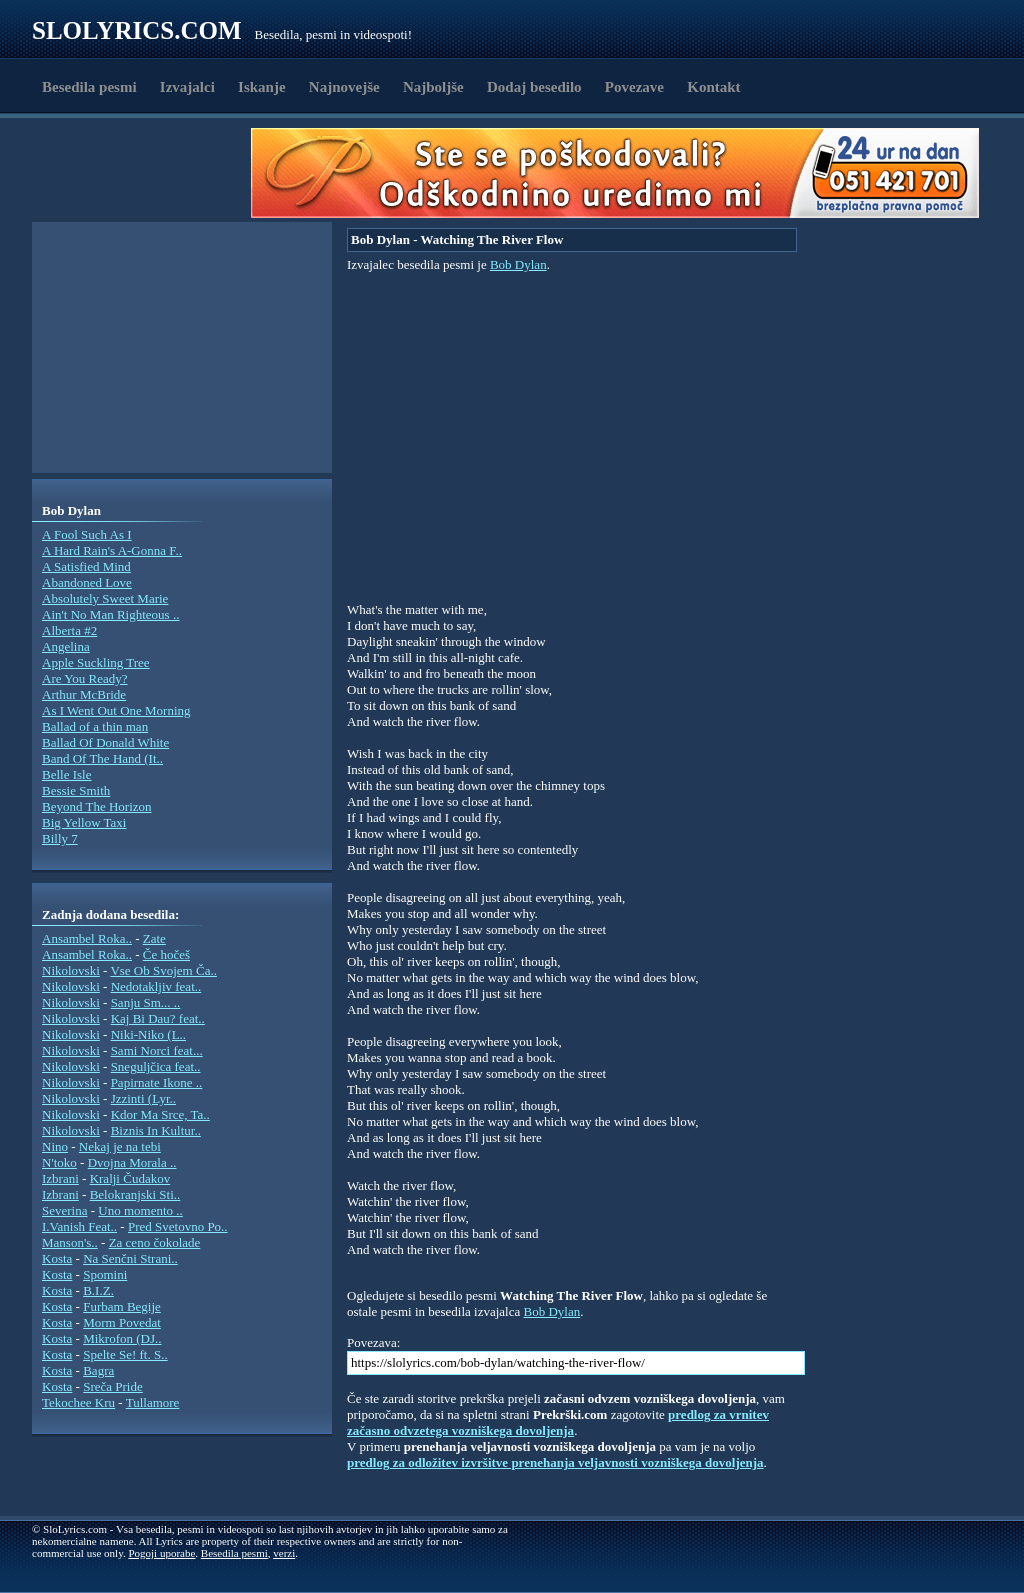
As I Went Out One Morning (116, 710)
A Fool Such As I (87, 534)
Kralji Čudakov (130, 1178)
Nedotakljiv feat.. (156, 986)
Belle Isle (66, 774)
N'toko (59, 1162)
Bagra (98, 1370)
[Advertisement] (148, 173)
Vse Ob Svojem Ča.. (163, 970)
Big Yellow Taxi (84, 822)
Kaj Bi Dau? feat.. (158, 1018)
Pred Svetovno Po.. (178, 1226)
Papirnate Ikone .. (157, 1082)
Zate (154, 938)
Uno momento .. (140, 1210)
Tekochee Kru (78, 1402)
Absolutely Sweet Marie (105, 598)
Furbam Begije (122, 1306)
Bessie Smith (76, 790)
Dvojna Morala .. (132, 1162)
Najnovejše (344, 87)
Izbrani (60, 1178)
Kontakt (713, 87)
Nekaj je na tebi (120, 1146)
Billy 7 (60, 838)
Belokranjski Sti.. (135, 1194)
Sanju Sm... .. (146, 1002)
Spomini (105, 1274)
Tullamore (153, 1402)
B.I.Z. (98, 1290)
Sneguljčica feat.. (156, 1066)
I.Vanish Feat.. (79, 1226)
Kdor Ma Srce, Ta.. (160, 1114)
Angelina (66, 646)
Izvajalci (187, 87)
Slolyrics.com (137, 30)
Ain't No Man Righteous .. (110, 614)
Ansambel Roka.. (87, 938)
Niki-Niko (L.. (148, 1034)
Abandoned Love (87, 582)
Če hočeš (166, 954)
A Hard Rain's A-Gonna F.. (112, 550)
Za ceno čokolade (155, 1242)
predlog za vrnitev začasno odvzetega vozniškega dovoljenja (558, 1422)
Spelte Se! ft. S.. (125, 1354)
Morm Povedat (122, 1322)
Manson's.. (70, 1242)
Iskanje (262, 87)
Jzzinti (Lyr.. (143, 1098)
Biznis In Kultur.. (156, 1130)
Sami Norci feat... (157, 1050)
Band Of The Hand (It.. (102, 758)
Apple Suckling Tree (96, 662)
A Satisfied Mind (86, 566)
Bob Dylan (518, 264)
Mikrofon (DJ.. (122, 1338)
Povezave (634, 87)
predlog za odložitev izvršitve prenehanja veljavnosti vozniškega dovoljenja (555, 1462)
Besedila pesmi (89, 87)
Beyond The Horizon (97, 806)
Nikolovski (71, 970)
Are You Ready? (85, 678)
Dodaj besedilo (534, 87)
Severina (64, 1210)
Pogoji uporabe (161, 1553)
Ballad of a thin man (95, 726)
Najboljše (433, 87)
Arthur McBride (84, 694)
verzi (284, 1553)
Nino (55, 1146)
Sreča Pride (113, 1386)
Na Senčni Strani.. (130, 1258)
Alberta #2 (69, 630)
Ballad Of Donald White (105, 742)
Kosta (57, 1258)
